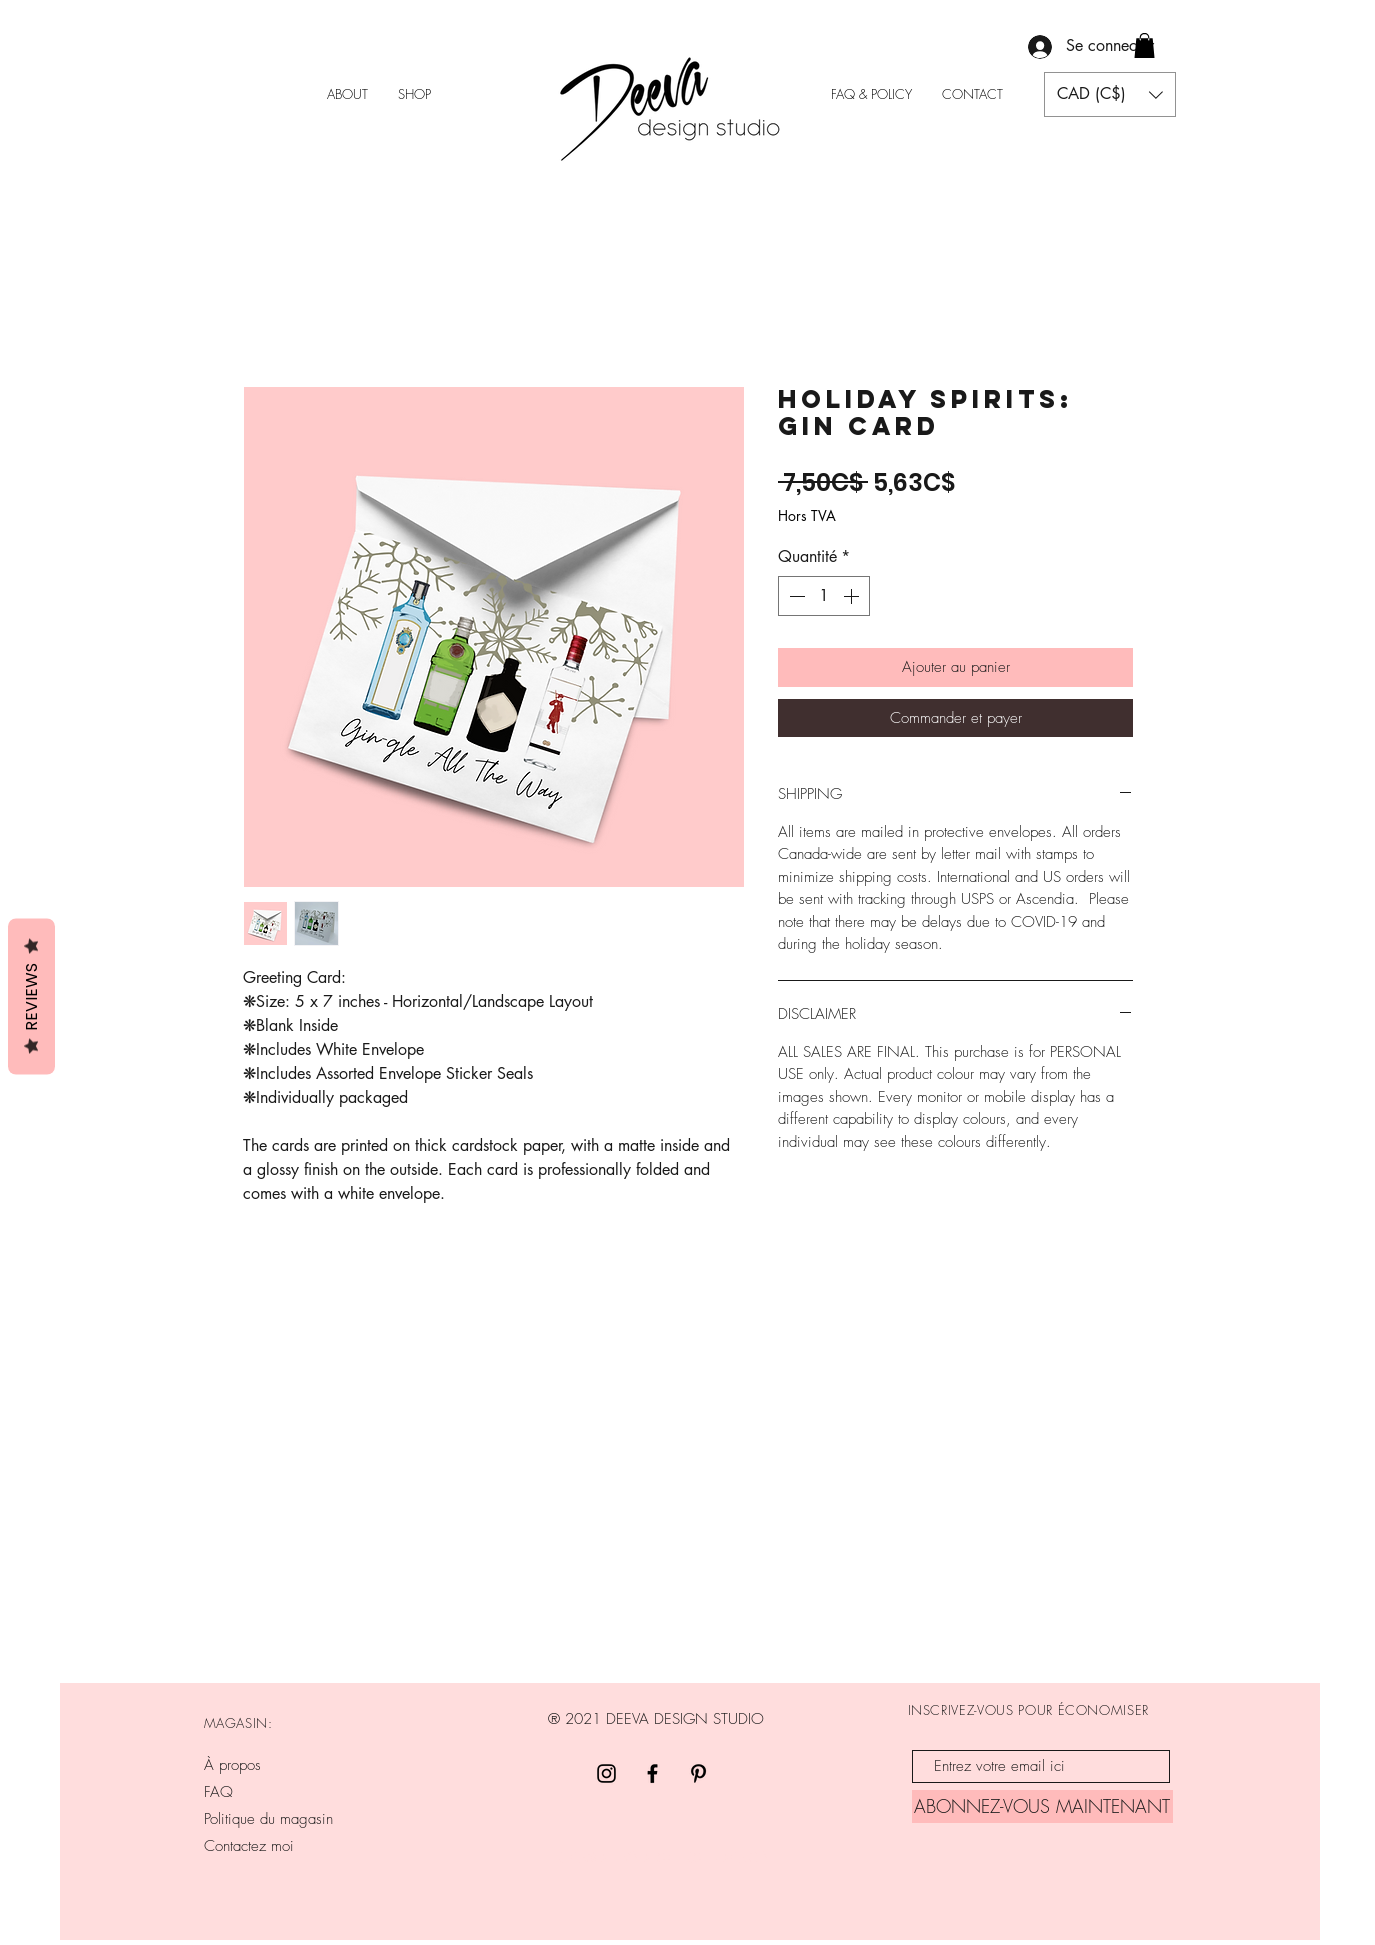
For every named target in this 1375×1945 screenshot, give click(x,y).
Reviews (31, 996)
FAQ (218, 1792)
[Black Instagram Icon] (606, 1773)
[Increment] (853, 596)
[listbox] (1110, 94)
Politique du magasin (268, 1819)
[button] (1144, 45)
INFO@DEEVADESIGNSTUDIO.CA (658, 1858)
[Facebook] (652, 1773)
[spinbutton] (824, 596)
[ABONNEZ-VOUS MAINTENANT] (1042, 1806)
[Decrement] (795, 596)
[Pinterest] (698, 1773)
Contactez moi (249, 1846)
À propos (232, 1765)
